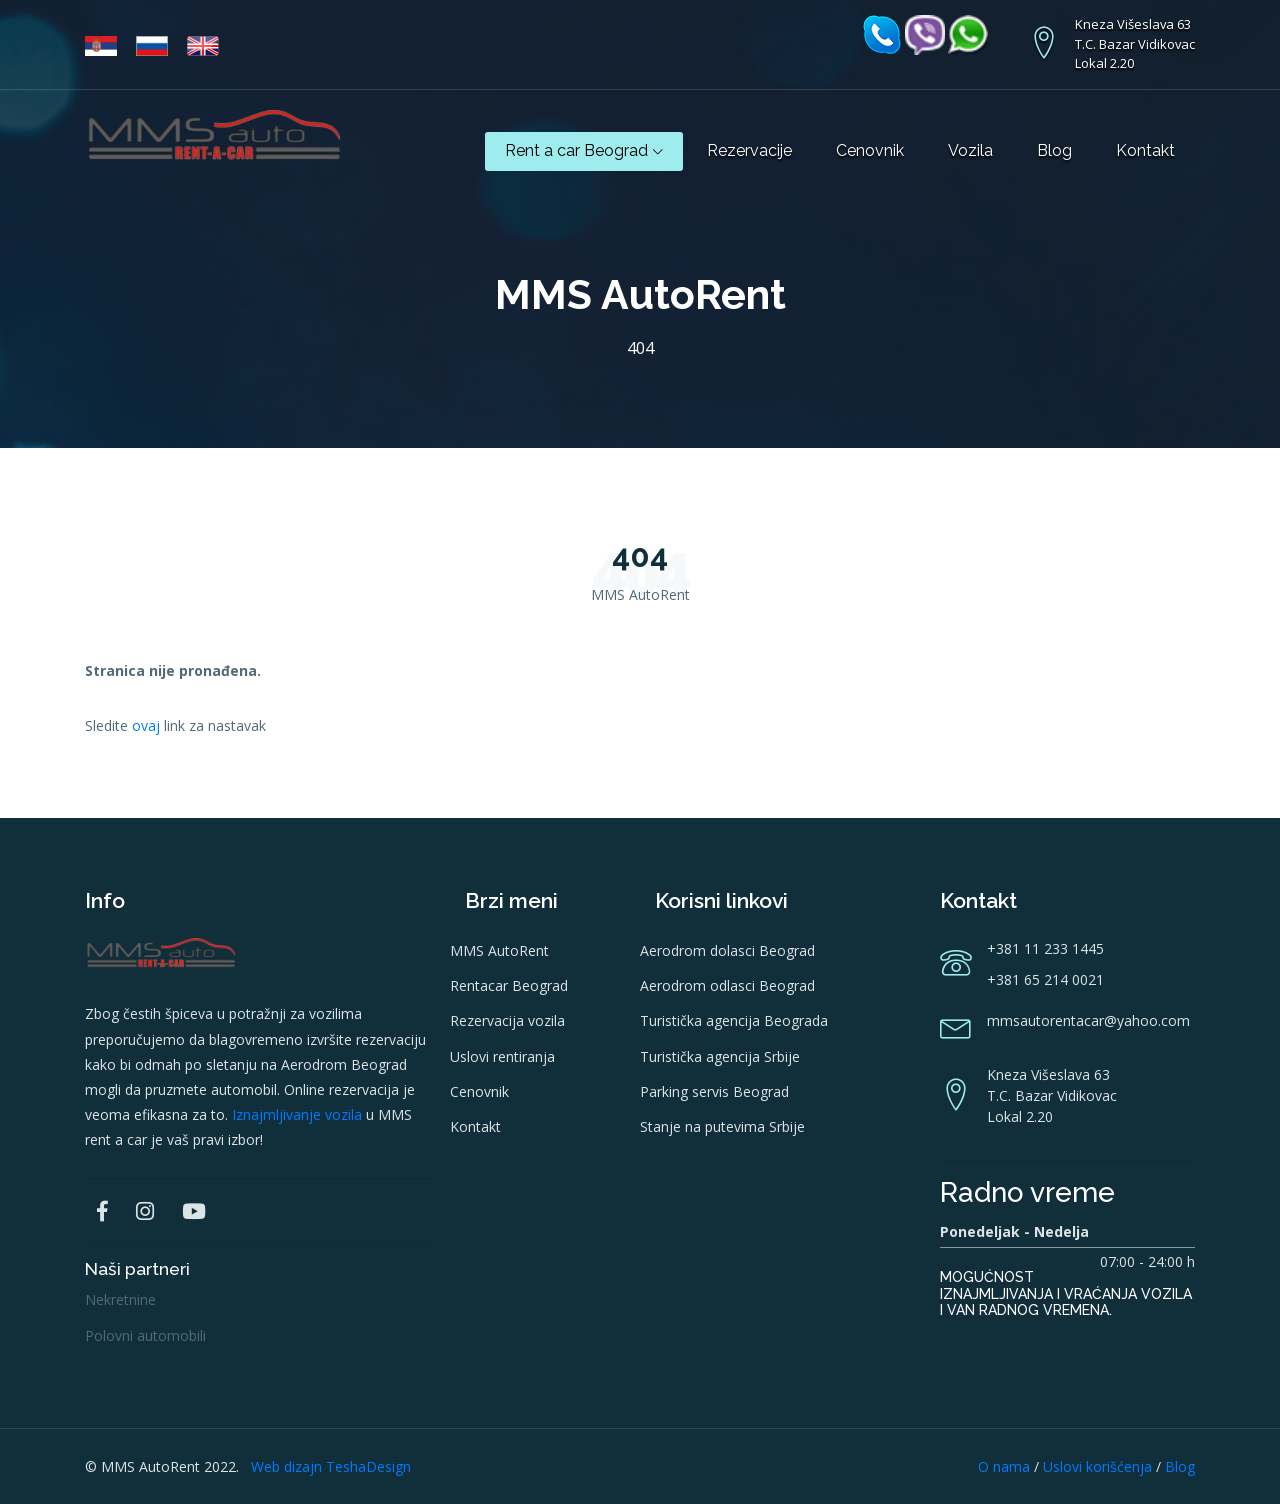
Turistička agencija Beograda (734, 1020)
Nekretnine (120, 1299)
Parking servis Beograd (714, 1091)
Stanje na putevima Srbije (722, 1126)
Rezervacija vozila (507, 1020)
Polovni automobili (145, 1335)
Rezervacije (749, 150)
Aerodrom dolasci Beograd (727, 950)
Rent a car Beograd (584, 150)
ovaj (146, 725)
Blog (1054, 150)
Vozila (970, 150)
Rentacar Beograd (509, 985)
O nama (1004, 1466)
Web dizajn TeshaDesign (331, 1466)
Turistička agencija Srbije (720, 1056)
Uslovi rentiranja (502, 1056)
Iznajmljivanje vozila (297, 1114)
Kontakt (1145, 150)
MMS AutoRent (499, 950)
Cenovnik (870, 150)
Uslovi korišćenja (1097, 1466)
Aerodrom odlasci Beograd (727, 985)
